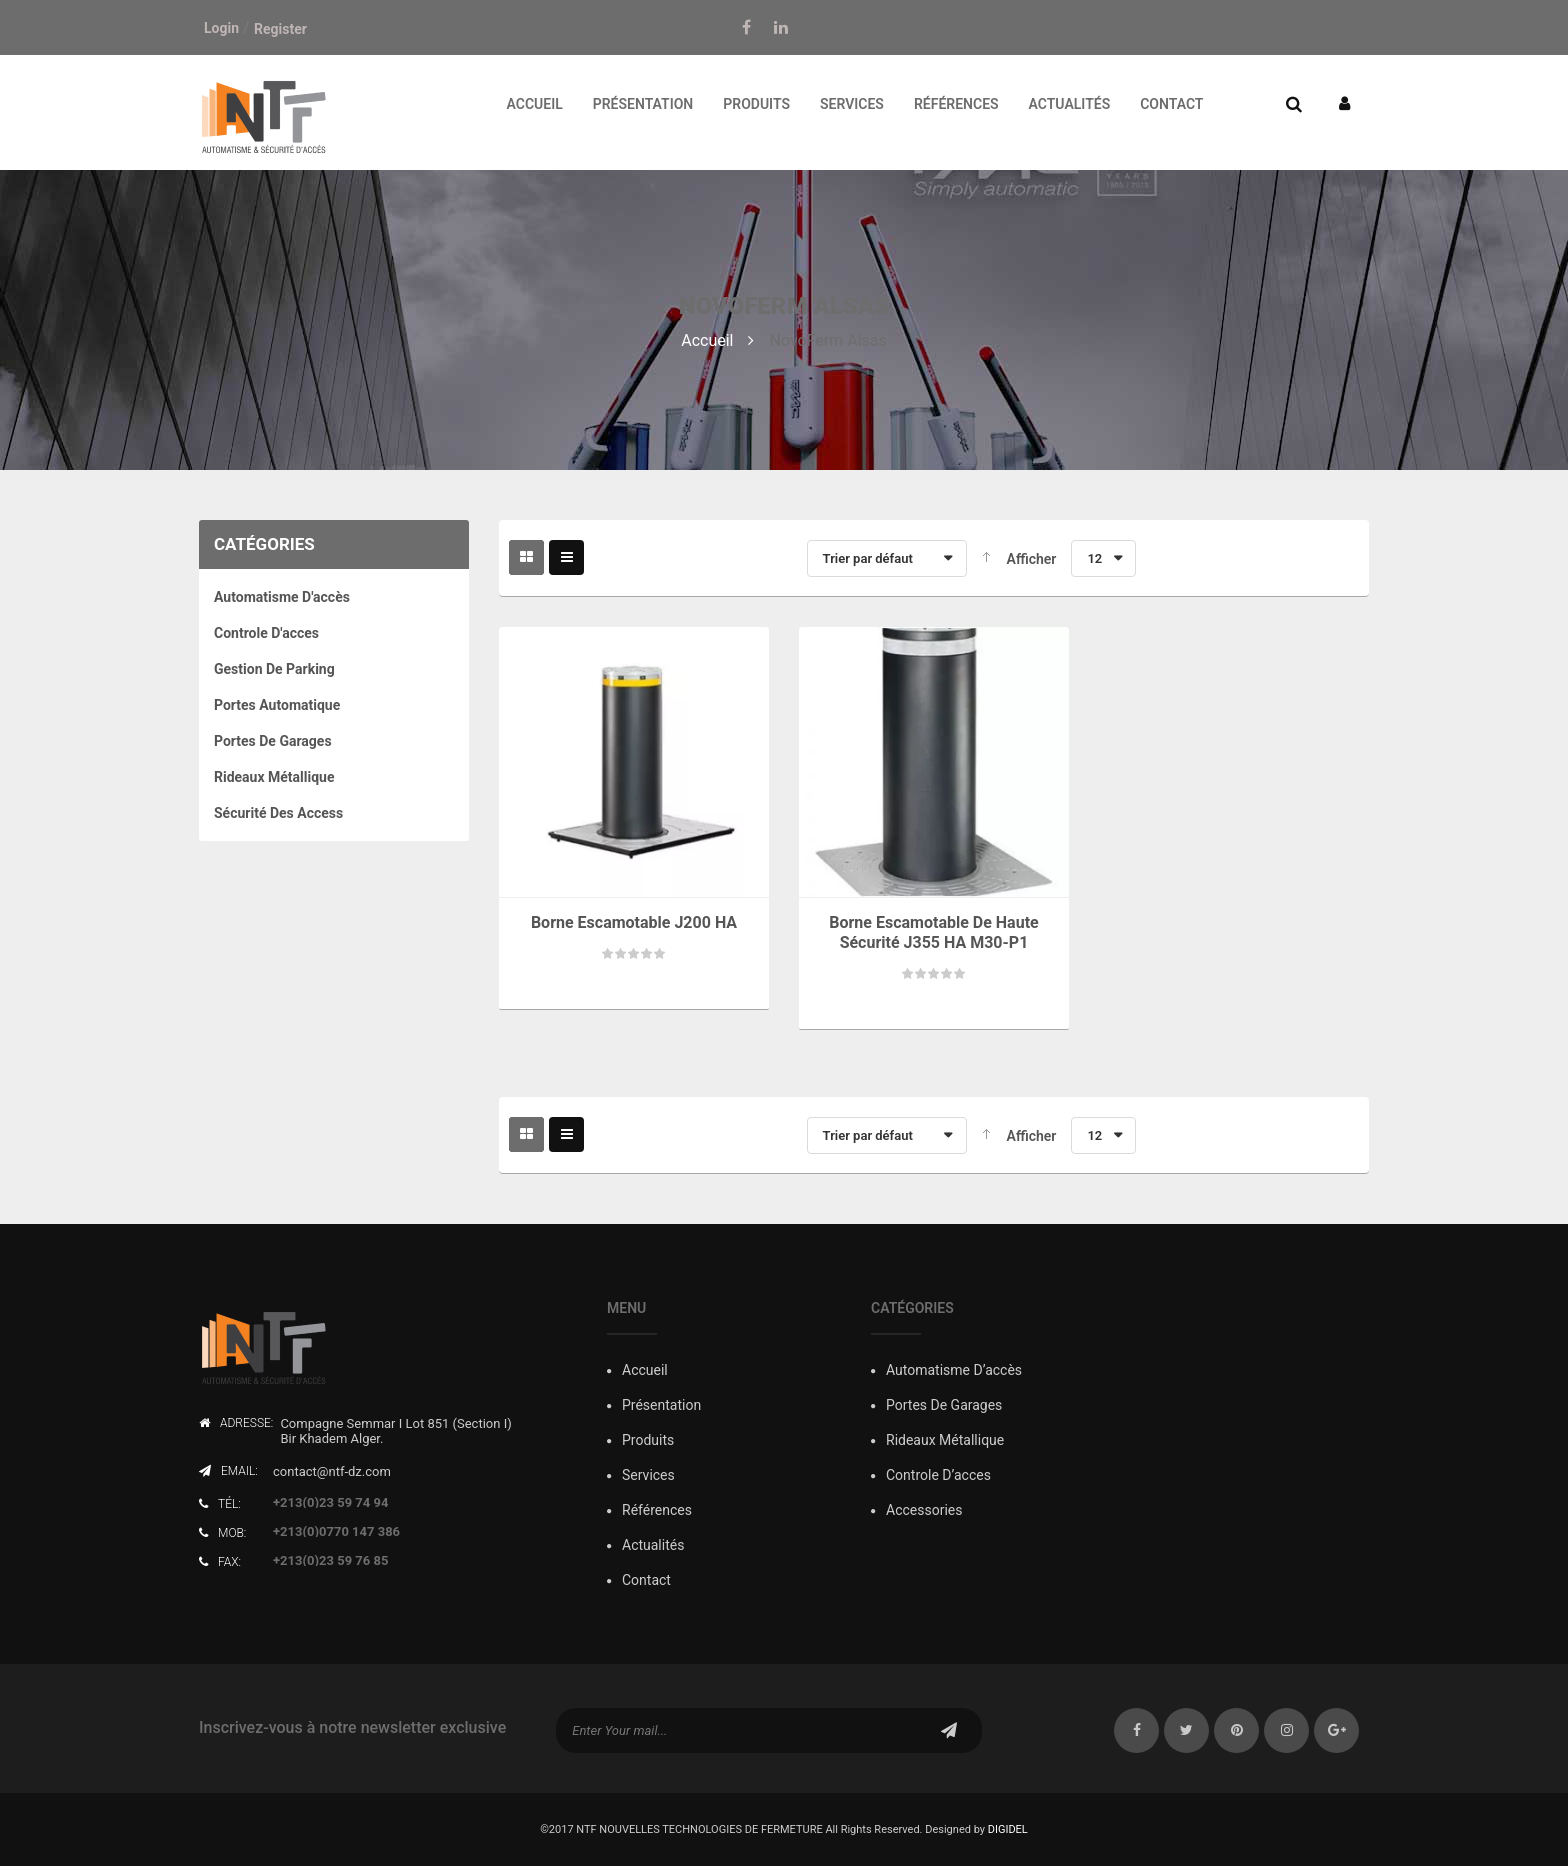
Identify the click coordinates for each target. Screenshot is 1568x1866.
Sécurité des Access (278, 813)
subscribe (949, 1730)
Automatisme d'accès (282, 597)
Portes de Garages (273, 741)
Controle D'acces (266, 633)
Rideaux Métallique (274, 777)
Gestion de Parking (274, 669)
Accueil (707, 340)
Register (280, 29)
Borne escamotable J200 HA (634, 922)
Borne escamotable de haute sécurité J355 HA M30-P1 (933, 932)
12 (1094, 558)
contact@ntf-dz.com (332, 1471)
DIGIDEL (1008, 1829)
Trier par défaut (868, 558)
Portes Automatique (277, 705)
